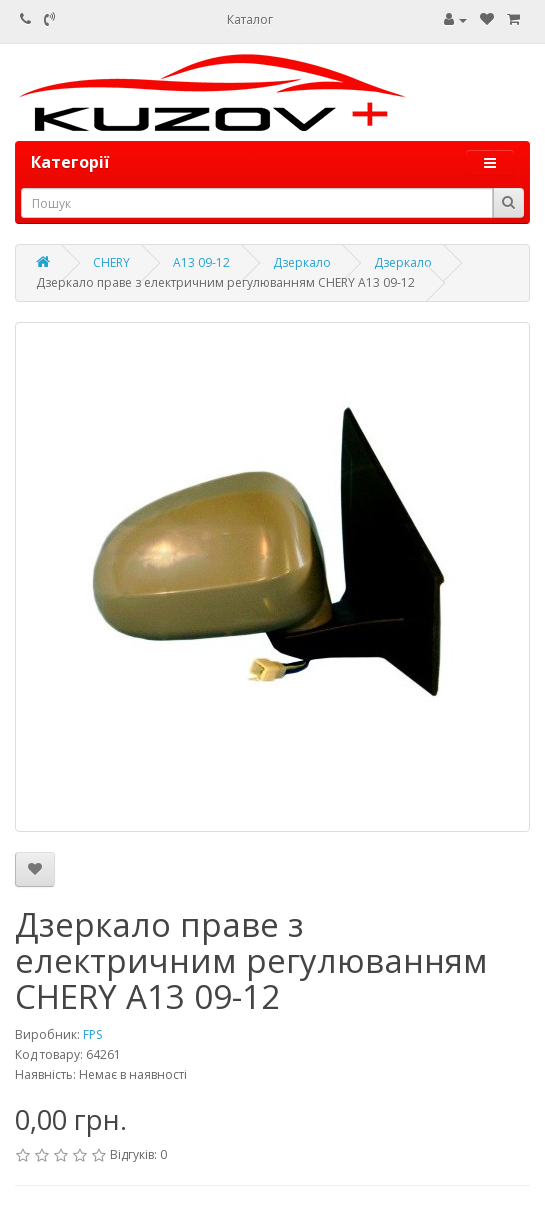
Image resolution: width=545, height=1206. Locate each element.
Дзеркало (302, 262)
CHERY (111, 262)
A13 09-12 (201, 262)
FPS (92, 1034)
